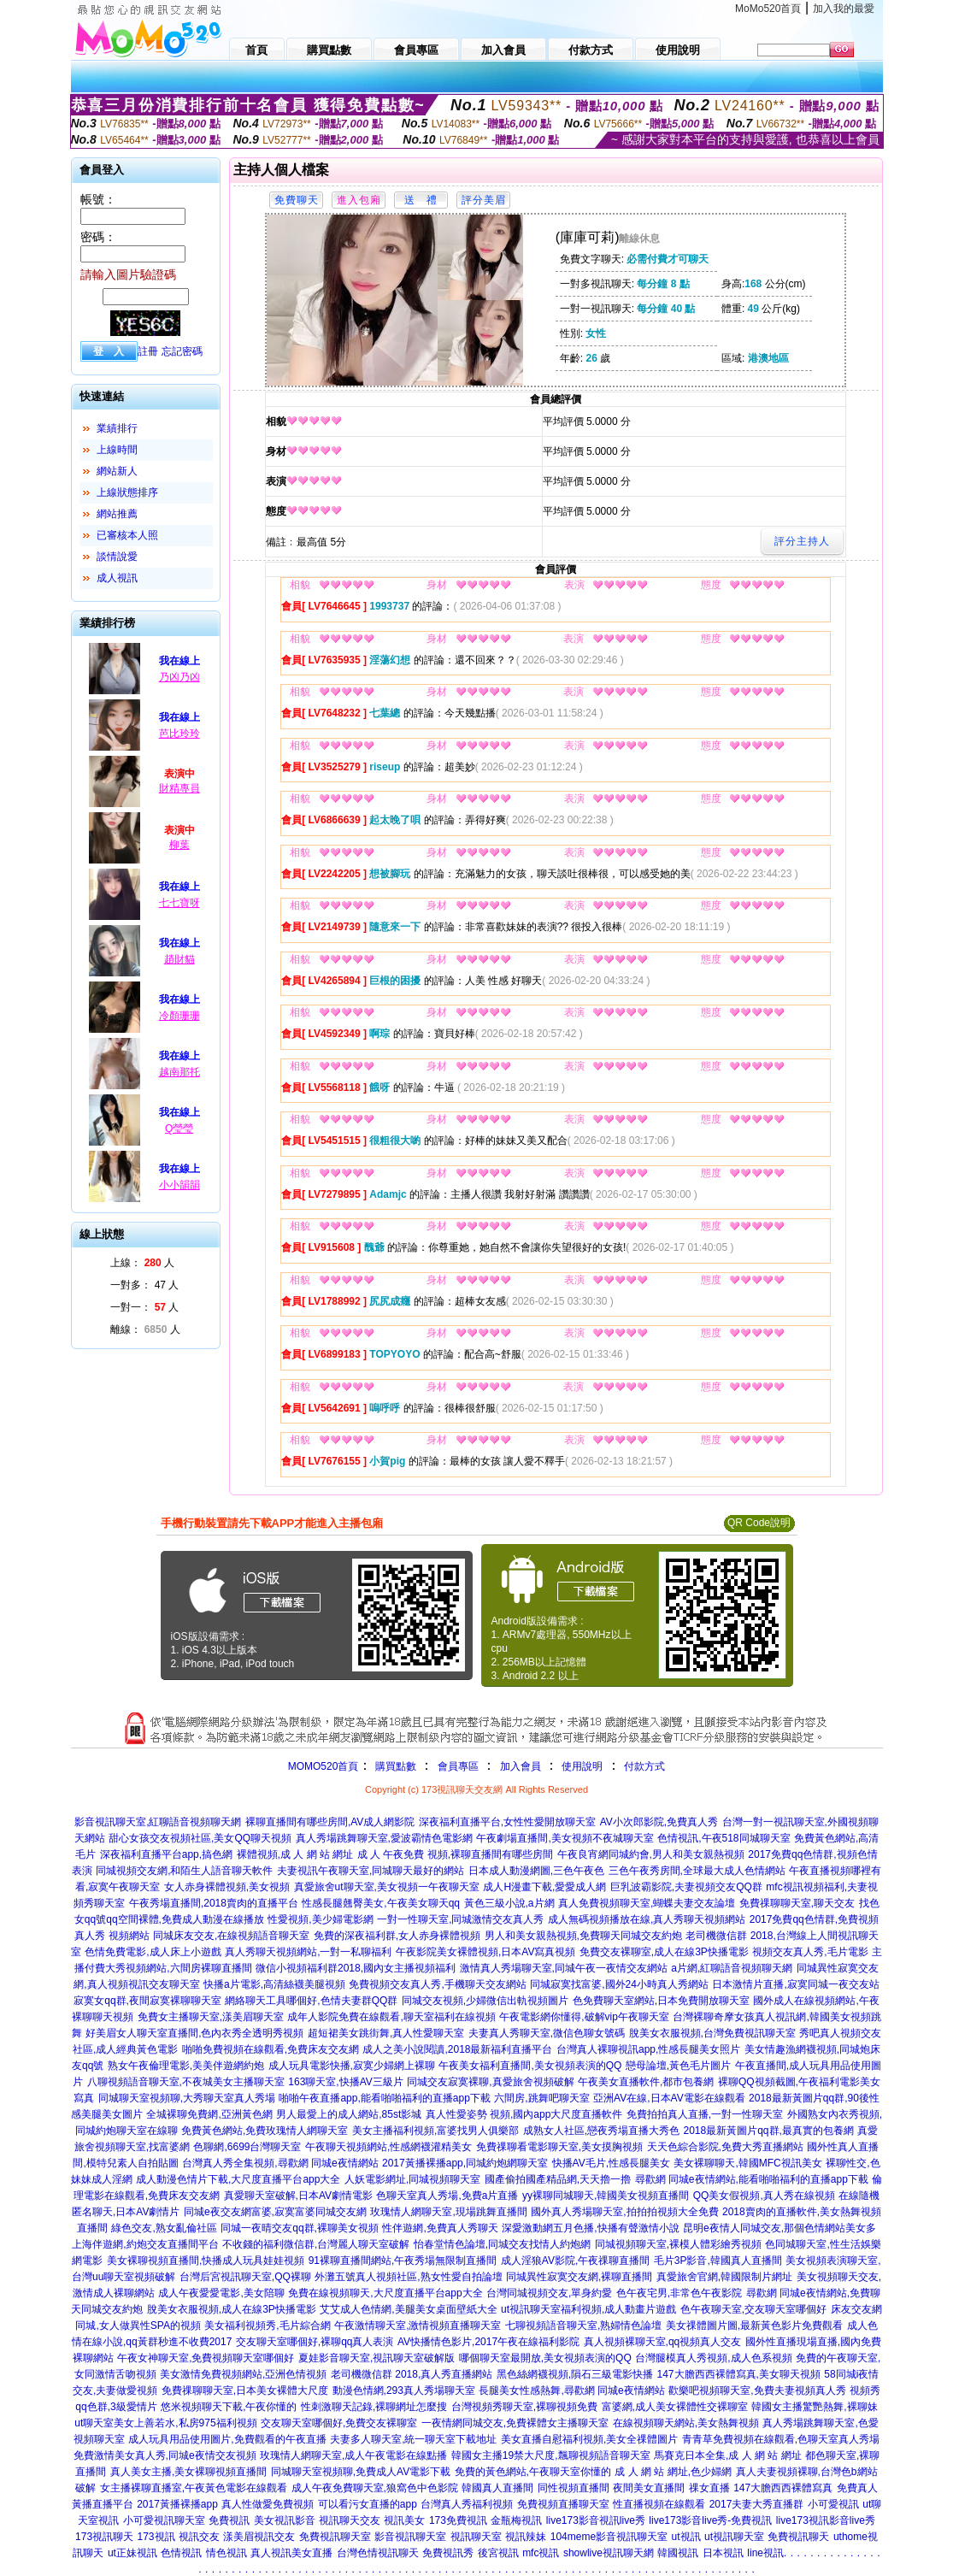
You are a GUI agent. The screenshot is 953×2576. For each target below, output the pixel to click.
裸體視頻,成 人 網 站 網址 (295, 1854)
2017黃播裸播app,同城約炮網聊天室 (465, 2163)
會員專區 (458, 1766)
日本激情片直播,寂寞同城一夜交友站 (795, 1984)
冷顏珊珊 (179, 1016)
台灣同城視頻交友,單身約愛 (549, 2293)
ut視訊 (686, 2537)
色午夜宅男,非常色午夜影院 (679, 2293)
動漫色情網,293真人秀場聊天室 (403, 2390)
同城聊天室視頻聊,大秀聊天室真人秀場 (186, 2098)
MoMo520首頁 (768, 9)
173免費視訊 (458, 2520)
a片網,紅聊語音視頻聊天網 (731, 1968)
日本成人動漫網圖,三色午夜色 (536, 1871)
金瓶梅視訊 (516, 2520)
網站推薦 (117, 514)
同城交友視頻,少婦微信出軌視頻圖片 (485, 2001)
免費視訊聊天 (798, 2537)
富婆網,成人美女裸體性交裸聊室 (675, 2407)
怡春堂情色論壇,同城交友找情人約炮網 (502, 2244)
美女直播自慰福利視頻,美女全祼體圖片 (589, 2439)
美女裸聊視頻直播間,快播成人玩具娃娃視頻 (205, 2261)
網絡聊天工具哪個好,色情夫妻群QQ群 (311, 2001)
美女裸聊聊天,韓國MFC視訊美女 (747, 2163)
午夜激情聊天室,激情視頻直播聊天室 (417, 2325)
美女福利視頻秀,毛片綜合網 (267, 2325)
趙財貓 (179, 959)
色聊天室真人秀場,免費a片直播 (447, 2196)
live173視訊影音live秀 (825, 2520)
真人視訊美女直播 (291, 2553)
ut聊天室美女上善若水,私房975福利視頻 (165, 2423)
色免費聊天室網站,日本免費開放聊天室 (661, 2001)
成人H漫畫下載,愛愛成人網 (544, 1887)
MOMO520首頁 (323, 1766)
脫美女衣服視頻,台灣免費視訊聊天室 (712, 2033)
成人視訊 (117, 578)
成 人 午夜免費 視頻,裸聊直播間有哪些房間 (455, 1854)
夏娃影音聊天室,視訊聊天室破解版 (376, 2358)
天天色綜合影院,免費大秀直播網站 (725, 2147)
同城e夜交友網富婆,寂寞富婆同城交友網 (275, 2212)
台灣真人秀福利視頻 (467, 2504)
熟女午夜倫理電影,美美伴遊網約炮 (186, 2066)
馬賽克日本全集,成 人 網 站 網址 (728, 2455)
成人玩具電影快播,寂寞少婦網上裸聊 (351, 2066)
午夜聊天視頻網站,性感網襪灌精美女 (388, 2147)
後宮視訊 (498, 2553)
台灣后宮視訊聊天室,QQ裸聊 (245, 2277)
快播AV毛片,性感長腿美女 (611, 2163)
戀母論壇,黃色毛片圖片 (678, 2066)
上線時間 (117, 450)
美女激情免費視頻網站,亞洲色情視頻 (243, 2374)
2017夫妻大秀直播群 (756, 2504)
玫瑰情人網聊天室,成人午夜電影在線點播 (353, 2455)
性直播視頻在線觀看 (659, 2504)
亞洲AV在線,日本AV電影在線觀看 (669, 2098)
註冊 (148, 351)
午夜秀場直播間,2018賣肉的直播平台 (213, 1903)
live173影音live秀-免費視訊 (710, 2520)
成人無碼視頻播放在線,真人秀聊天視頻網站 (646, 1919)
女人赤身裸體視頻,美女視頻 (227, 1887)
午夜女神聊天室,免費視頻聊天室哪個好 (205, 2358)
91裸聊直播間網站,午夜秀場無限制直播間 (403, 2261)
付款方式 (644, 1766)
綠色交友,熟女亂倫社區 (163, 2228)
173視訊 (156, 2537)
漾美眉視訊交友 (259, 2537)
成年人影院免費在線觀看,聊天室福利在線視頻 (391, 2017)
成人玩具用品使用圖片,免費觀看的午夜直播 (227, 2439)
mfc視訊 (540, 2553)
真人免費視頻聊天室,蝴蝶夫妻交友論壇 (646, 1903)
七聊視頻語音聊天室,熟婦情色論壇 (583, 2325)
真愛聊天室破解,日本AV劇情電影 (298, 2196)
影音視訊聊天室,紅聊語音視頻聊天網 (157, 1822)
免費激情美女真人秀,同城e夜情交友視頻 (165, 2455)
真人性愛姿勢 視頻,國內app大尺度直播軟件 (524, 2114)
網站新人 (117, 471)
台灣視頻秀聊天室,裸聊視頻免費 (524, 2407)
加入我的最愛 (843, 9)
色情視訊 (181, 2553)
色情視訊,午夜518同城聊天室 (723, 1838)
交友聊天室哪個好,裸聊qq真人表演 (315, 2342)
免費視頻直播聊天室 (563, 2504)
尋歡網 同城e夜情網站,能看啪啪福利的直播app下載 (751, 2179)
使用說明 (582, 1766)
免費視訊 (229, 2520)
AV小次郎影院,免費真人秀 (659, 1822)
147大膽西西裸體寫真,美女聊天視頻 (739, 2374)
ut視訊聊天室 (734, 2537)
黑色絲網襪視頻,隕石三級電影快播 (575, 2374)
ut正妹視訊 (132, 2553)
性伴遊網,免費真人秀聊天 (439, 2228)
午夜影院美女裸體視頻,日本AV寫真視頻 (485, 1952)
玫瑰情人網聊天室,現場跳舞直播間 (448, 2212)
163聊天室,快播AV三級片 (345, 2082)
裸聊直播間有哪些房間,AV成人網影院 (330, 1822)
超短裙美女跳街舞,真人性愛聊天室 (386, 2033)
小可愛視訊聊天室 (164, 2520)
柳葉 (179, 845)
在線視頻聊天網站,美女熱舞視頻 (686, 2423)
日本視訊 (723, 2553)
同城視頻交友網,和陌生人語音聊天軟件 (184, 1871)
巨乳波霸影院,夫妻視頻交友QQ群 (686, 1887)
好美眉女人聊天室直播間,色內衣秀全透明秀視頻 (194, 2033)
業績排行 (117, 428)
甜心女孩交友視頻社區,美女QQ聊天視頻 (200, 1838)
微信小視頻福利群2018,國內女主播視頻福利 (356, 1968)
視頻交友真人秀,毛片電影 (810, 1952)
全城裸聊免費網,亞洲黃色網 (209, 2114)
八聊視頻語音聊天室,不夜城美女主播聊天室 (186, 2082)
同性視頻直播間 (573, 2488)
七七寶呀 (179, 903)
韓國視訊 (677, 2553)
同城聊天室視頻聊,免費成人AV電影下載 (360, 2472)
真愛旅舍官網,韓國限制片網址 (724, 2277)
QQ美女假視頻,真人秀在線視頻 (764, 2196)
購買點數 (393, 1766)
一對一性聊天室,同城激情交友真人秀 (460, 1919)
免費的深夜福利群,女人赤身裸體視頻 (397, 1936)
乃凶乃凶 (179, 677)
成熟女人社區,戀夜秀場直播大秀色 (601, 2131)
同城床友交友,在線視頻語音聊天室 (231, 1936)
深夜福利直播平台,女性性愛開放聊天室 (507, 1822)
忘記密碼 (182, 351)
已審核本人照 (127, 535)
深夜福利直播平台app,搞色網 (166, 1854)
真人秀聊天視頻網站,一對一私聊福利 (308, 1952)
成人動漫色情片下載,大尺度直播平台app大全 (238, 2179)
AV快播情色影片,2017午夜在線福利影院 (488, 2342)
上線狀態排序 (127, 492)
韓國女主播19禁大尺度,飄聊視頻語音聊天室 (550, 2455)
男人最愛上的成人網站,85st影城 (348, 2114)
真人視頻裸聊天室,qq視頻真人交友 (663, 2342)
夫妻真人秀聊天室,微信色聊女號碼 (546, 2033)
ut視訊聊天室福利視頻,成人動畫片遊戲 (588, 2309)
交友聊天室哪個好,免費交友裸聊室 (339, 2423)
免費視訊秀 (448, 2553)
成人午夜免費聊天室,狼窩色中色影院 (374, 2488)
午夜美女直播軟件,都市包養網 (646, 2082)
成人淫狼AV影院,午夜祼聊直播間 (575, 2261)
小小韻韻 (179, 1185)
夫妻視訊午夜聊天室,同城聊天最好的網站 (370, 1871)
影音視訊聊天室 (410, 2537)
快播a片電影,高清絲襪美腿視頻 (274, 1984)
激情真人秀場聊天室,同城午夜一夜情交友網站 (564, 1968)
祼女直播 (709, 2488)
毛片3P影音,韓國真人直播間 (718, 2261)
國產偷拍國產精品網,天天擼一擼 (558, 2179)
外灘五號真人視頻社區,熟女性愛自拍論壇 (408, 2277)
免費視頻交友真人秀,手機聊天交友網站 (437, 1984)
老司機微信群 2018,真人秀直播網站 (411, 2374)
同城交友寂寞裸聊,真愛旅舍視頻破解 (490, 2082)
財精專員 (179, 788)
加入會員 (520, 1766)
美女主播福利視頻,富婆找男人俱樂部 (435, 2131)
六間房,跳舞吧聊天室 (541, 2098)
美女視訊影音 (284, 2520)
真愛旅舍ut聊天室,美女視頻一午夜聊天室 (386, 1887)
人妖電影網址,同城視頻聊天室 (412, 2179)
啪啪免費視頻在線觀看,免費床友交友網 (270, 2049)
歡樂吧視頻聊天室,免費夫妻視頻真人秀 (756, 2390)
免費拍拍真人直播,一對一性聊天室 (705, 2114)
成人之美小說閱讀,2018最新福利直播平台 (457, 2049)
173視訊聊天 (104, 2537)
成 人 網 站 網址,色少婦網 (673, 2472)
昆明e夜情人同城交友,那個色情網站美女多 (779, 2228)
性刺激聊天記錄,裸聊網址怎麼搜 (374, 2407)
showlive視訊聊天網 (608, 2553)
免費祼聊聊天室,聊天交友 (797, 1903)
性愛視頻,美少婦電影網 (320, 1919)
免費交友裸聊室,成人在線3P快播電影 (664, 1952)
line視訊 (765, 2553)
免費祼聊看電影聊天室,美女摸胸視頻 (559, 2147)
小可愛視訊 (833, 2504)
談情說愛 (117, 557)
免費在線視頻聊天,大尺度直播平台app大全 (385, 2293)
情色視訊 (226, 2553)
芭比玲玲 (179, 734)
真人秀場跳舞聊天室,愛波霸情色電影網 (384, 1838)
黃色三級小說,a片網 (509, 1903)
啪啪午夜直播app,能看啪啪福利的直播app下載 (384, 2098)
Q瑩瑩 (179, 1129)
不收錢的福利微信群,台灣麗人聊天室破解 (315, 2244)
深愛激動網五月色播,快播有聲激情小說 (590, 2228)
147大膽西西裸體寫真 (782, 2488)
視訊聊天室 (476, 2537)
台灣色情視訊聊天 (378, 2553)
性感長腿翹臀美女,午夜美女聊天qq (381, 1903)
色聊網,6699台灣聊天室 (247, 2147)
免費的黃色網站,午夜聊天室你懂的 (533, 2472)
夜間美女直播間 (649, 2488)
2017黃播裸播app (177, 2504)
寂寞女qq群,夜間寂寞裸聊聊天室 (147, 2001)
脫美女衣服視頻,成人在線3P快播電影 (231, 2309)
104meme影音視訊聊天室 (609, 2537)
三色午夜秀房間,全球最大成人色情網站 (697, 1871)
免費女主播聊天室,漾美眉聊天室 (211, 2017)
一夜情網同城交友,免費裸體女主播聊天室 (515, 2423)
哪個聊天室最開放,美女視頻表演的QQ (545, 2358)
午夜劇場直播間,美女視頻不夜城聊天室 (564, 1838)
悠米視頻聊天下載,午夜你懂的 (229, 2407)
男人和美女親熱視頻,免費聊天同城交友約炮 (583, 1936)
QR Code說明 (759, 1523)
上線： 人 (142, 1263)
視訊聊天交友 (349, 2520)
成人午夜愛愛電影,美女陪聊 (221, 2293)
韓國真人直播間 (497, 2488)
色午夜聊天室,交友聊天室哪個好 (753, 2309)
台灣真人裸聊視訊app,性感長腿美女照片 (648, 2049)
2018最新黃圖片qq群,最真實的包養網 (769, 2131)
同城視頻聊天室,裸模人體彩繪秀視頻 (678, 2244)
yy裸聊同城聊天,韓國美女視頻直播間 (605, 2196)
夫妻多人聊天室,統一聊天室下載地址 (413, 2439)
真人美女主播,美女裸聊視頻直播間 (188, 2472)
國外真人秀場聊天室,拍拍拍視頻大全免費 (624, 2212)
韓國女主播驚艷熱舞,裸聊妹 (814, 2407)
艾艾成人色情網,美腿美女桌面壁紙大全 (408, 2309)
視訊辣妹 (525, 2537)
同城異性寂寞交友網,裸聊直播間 (579, 2277)
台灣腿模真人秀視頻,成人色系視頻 (713, 2358)
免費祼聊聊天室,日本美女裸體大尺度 (245, 2390)
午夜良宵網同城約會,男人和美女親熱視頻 (650, 1854)
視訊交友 (199, 2537)
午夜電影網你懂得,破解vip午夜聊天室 (584, 2017)
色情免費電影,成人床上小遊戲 (153, 1952)
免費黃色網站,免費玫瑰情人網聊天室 (264, 2131)
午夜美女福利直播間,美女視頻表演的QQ (529, 2066)
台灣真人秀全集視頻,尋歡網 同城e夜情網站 (280, 2163)
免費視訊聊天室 (335, 2537)
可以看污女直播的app (367, 2504)
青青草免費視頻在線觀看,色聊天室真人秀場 (780, 2439)
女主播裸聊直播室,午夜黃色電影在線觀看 (193, 2488)
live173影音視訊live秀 (595, 2520)
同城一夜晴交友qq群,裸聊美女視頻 (300, 2228)
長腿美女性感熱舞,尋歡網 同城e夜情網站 (571, 2390)
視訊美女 (404, 2520)
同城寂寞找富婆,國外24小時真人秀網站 (619, 1984)
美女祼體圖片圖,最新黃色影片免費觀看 (754, 2325)
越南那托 (179, 1072)
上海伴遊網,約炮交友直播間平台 (145, 2244)
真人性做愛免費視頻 (267, 2504)
